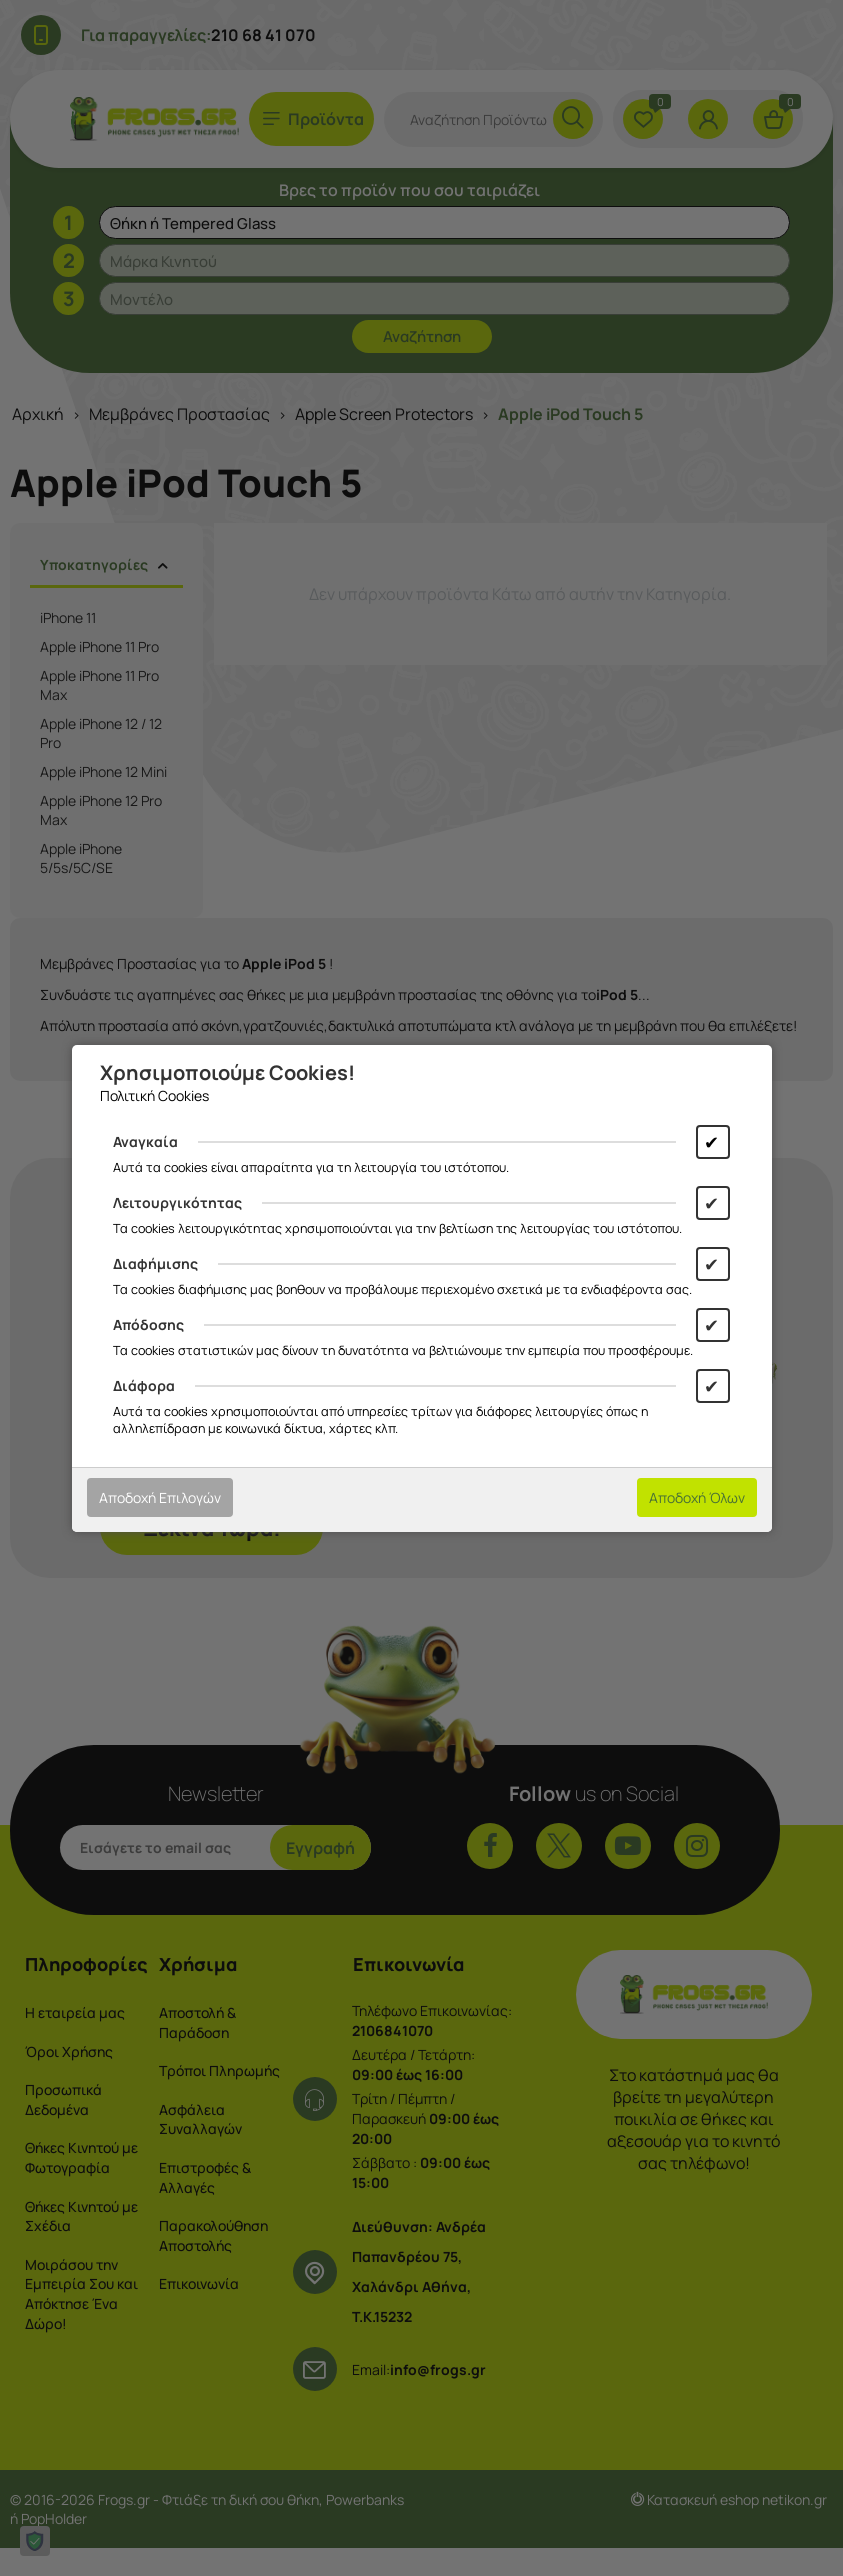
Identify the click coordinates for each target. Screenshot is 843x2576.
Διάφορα (144, 1385)
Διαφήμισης (155, 1263)
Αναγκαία (145, 1141)
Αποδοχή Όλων (697, 1497)
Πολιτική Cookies (154, 1095)
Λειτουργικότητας (177, 1202)
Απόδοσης (148, 1324)
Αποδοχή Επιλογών (160, 1497)
